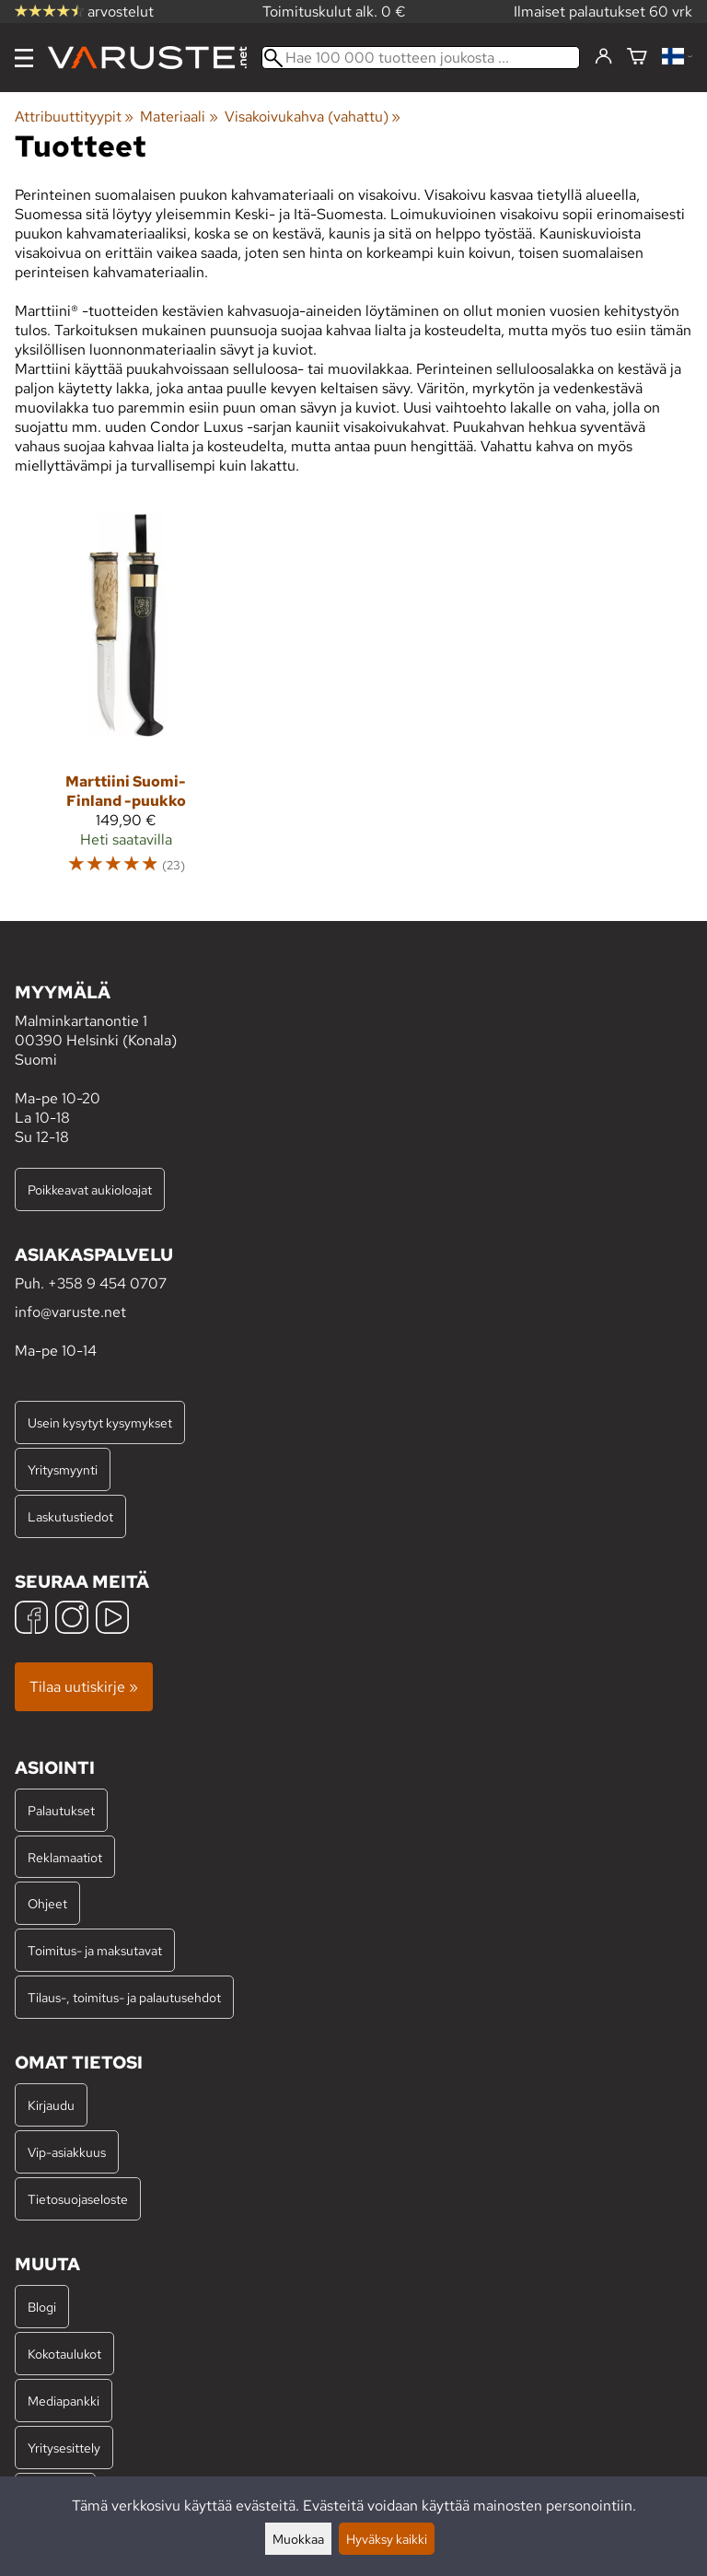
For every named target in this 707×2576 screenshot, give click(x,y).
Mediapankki (63, 2400)
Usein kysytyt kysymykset (100, 1422)
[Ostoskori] (637, 57)
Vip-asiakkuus (67, 2152)
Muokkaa (298, 2538)
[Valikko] (24, 58)
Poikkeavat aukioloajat (90, 1189)
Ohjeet (47, 1903)
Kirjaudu (51, 2105)
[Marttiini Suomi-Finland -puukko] (126, 703)
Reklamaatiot (65, 1857)
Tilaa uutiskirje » (83, 1686)
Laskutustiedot (70, 1516)
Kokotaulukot (64, 2353)
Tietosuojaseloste (78, 2199)
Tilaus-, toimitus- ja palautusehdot (124, 1997)
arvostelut (84, 11)
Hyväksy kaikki (386, 2538)
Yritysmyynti (63, 1469)
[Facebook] (31, 1619)
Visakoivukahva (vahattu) (312, 116)
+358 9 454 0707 (107, 1283)
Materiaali (178, 116)
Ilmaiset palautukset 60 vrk (603, 11)
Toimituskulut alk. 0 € (334, 11)
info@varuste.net (70, 1312)
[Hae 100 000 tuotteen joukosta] (420, 57)
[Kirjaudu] (603, 57)
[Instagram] (71, 1619)
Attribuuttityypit (74, 116)
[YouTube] (112, 1619)
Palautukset (61, 1810)
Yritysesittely (64, 2447)
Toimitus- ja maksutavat (95, 1950)
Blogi (42, 2306)
